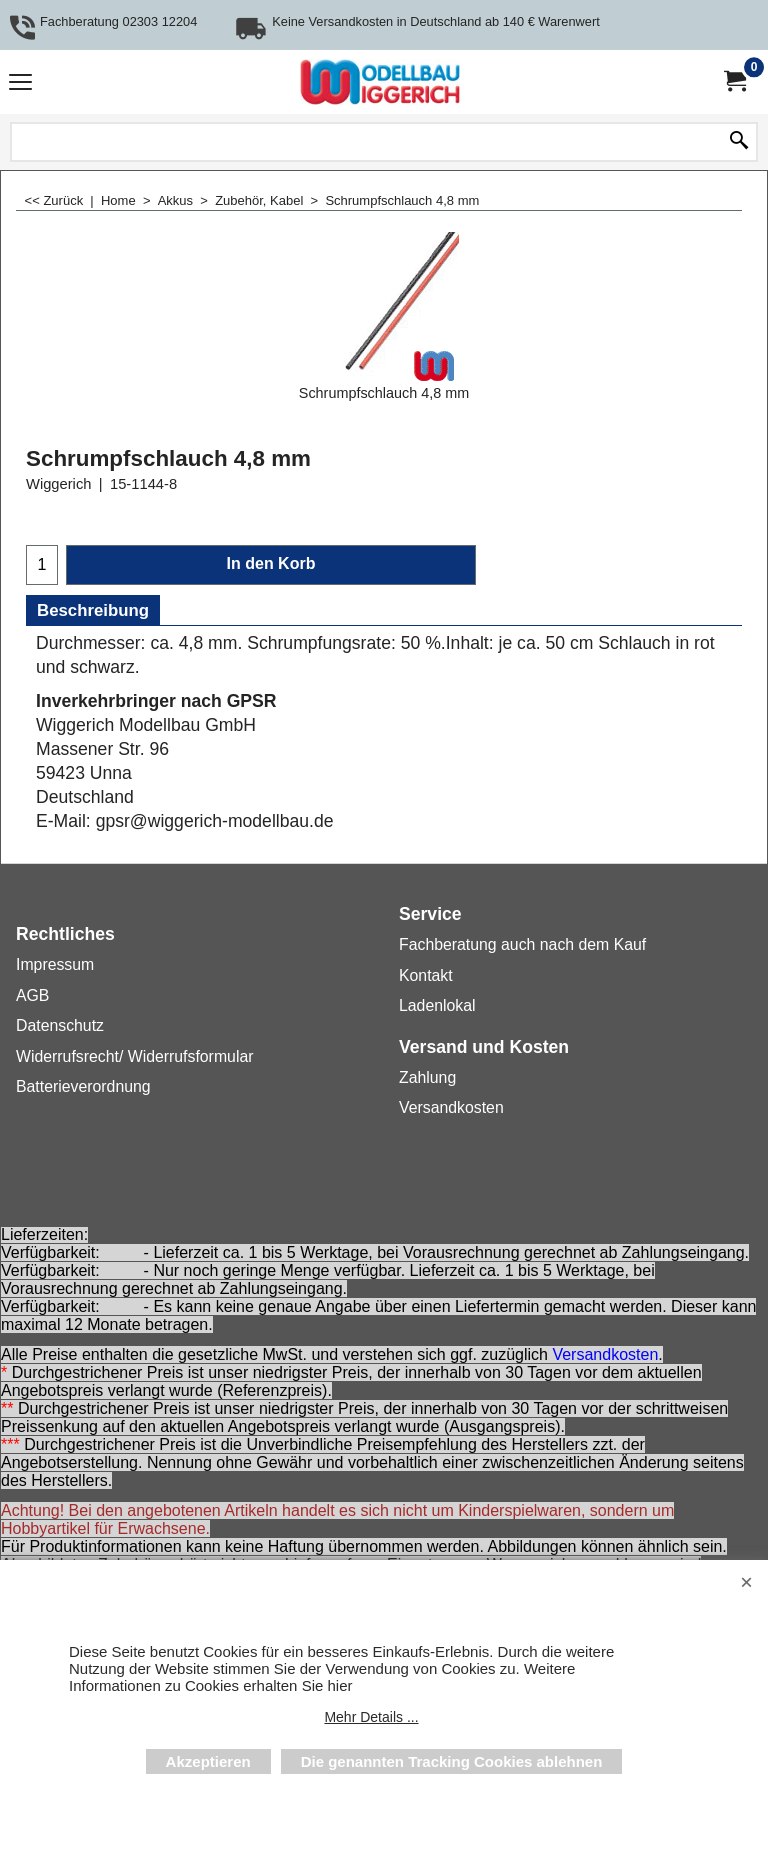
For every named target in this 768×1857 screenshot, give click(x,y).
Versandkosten (605, 1355)
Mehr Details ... (371, 1717)
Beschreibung (93, 610)
